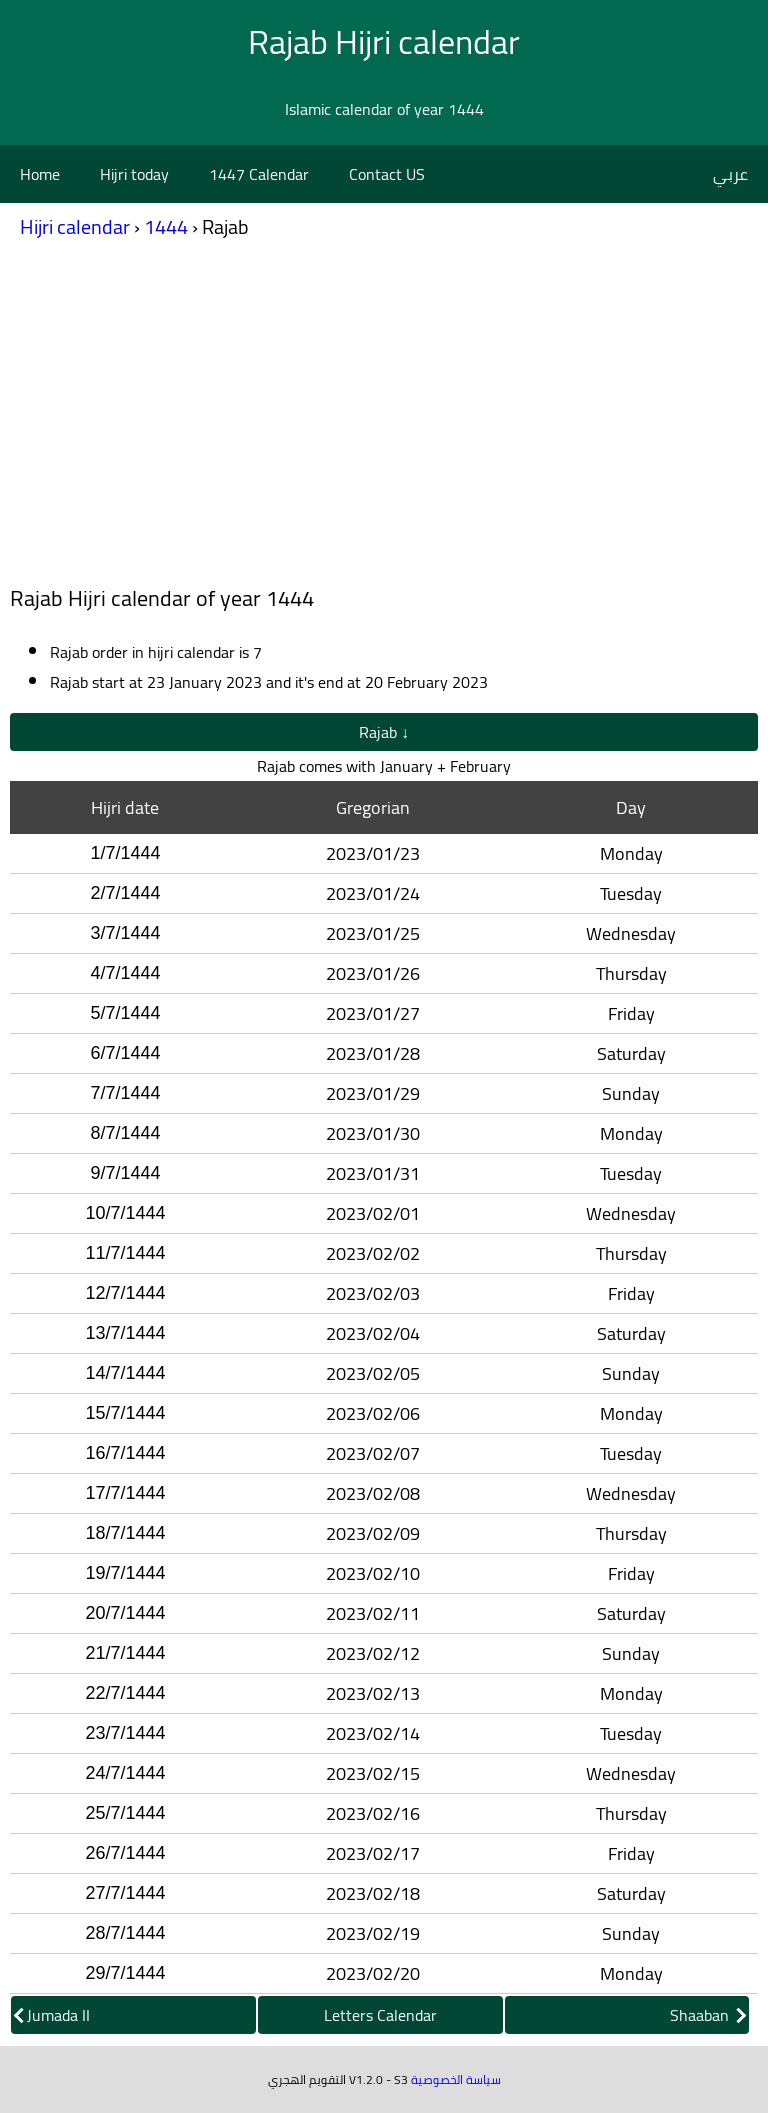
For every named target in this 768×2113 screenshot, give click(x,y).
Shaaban (708, 2015)
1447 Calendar (259, 174)
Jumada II (52, 2015)
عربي (730, 174)
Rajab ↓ (384, 732)
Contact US (387, 174)
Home (40, 174)
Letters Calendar (380, 2015)
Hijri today (134, 174)
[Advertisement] (384, 418)
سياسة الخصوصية (456, 2079)
